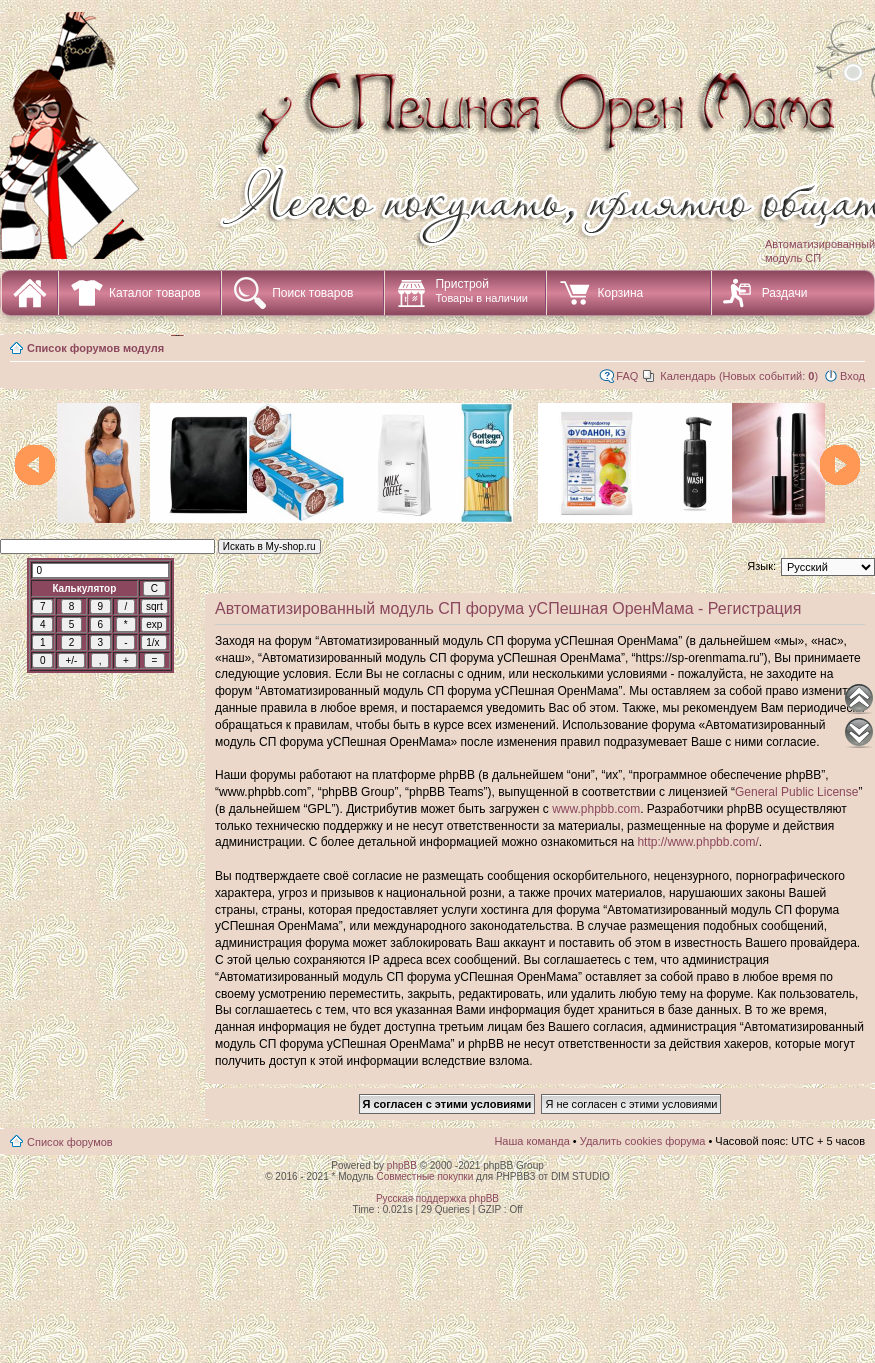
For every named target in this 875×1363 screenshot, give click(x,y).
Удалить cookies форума (643, 1141)
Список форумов (70, 1142)
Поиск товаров (312, 293)
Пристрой (481, 290)
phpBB (402, 1165)
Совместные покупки (424, 1176)
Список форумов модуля (95, 348)
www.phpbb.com (596, 809)
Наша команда (531, 1141)
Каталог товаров (155, 293)
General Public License (796, 792)
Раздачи (785, 293)
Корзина (620, 293)
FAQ (627, 376)
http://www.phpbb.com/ (697, 842)
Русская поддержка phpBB (437, 1198)
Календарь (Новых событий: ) (739, 376)
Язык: (761, 566)
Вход (852, 376)
